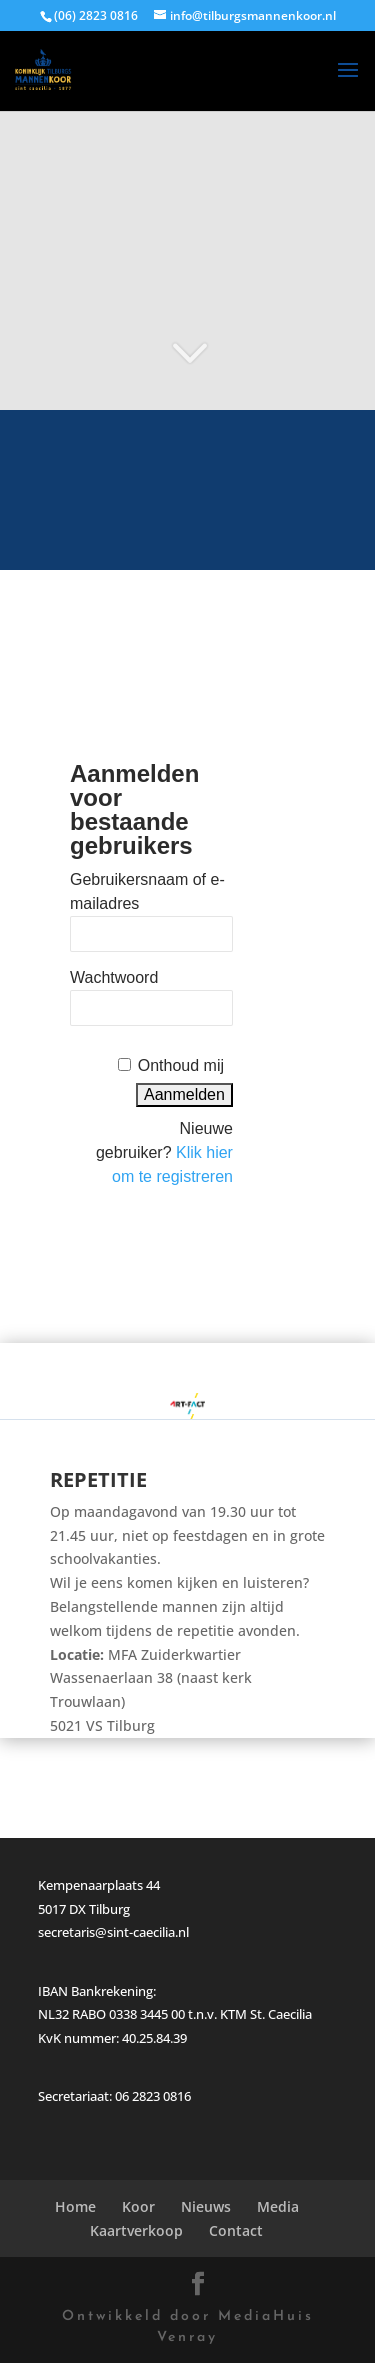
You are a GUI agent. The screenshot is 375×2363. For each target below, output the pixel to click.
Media (278, 2206)
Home (75, 2206)
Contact (236, 2230)
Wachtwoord (114, 977)
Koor (138, 2206)
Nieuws (206, 2206)
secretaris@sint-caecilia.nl (113, 1932)
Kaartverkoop (136, 2230)
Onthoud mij (181, 1065)
